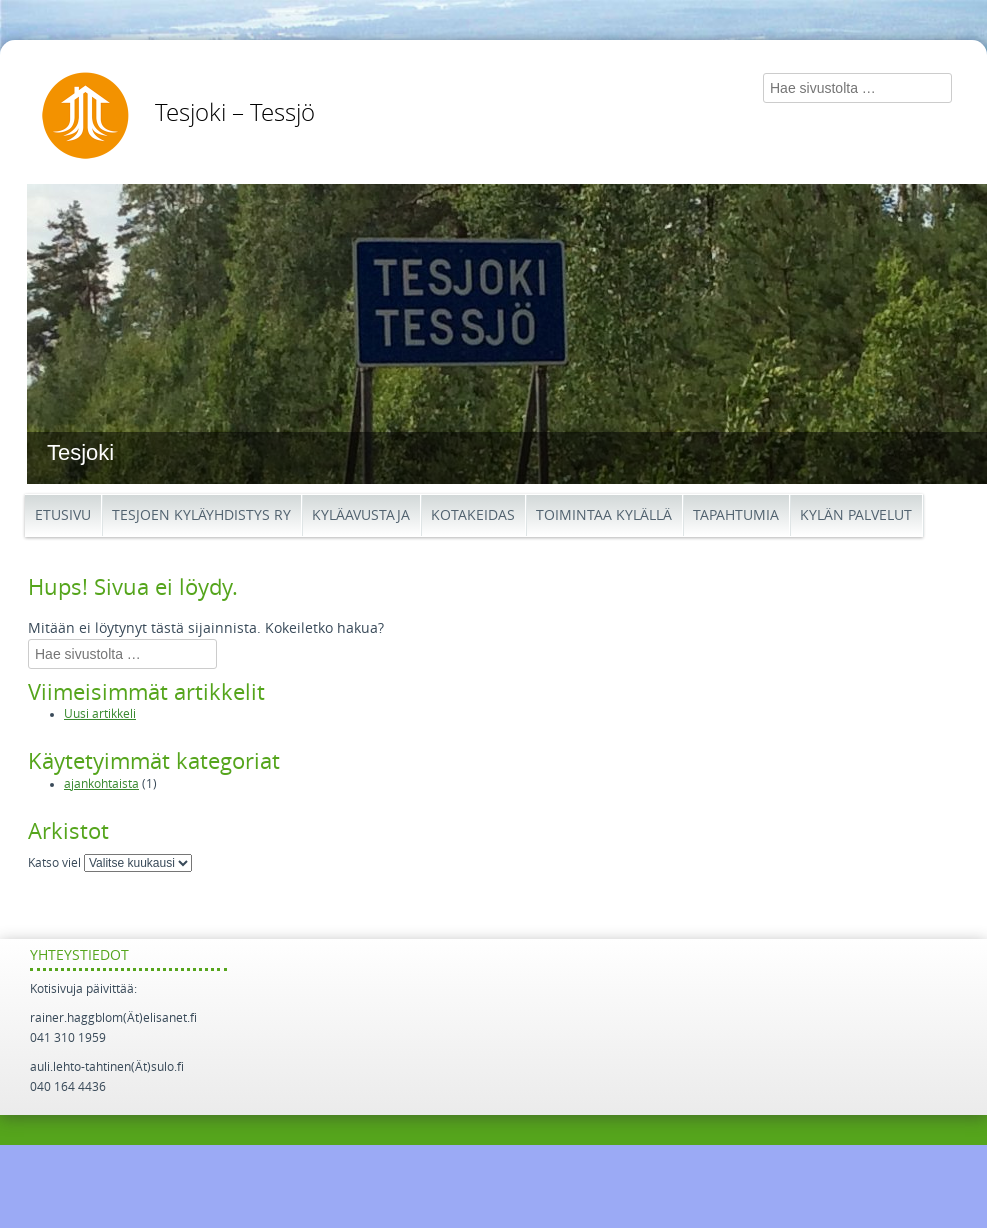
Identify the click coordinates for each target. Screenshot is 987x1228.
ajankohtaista (101, 784)
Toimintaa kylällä (604, 515)
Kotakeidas (473, 515)
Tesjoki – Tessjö (235, 113)
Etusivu (63, 515)
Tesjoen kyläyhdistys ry (201, 515)
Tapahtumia (736, 515)
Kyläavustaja (361, 515)
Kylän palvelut (856, 515)
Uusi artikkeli (100, 714)
